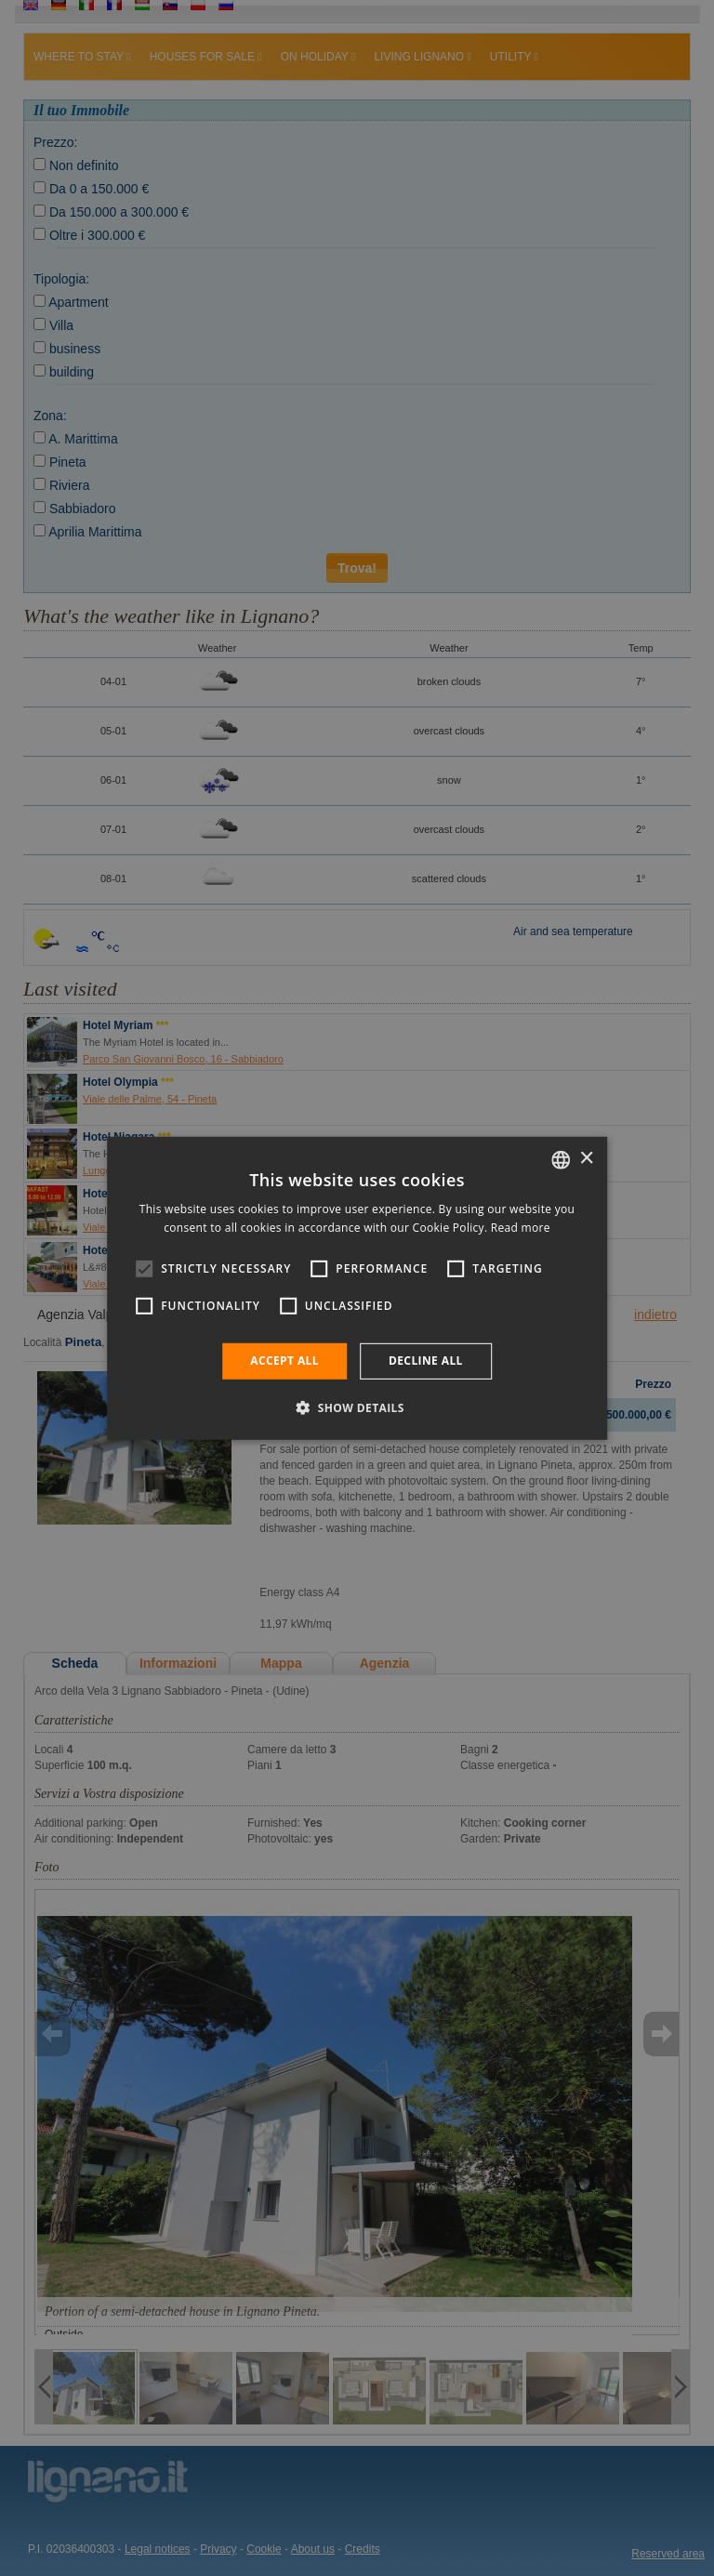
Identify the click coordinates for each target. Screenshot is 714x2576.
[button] (357, 1407)
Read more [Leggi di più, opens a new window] (520, 1227)
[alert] (357, 1288)
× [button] (586, 1159)
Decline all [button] (426, 1360)
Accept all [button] (284, 1360)
